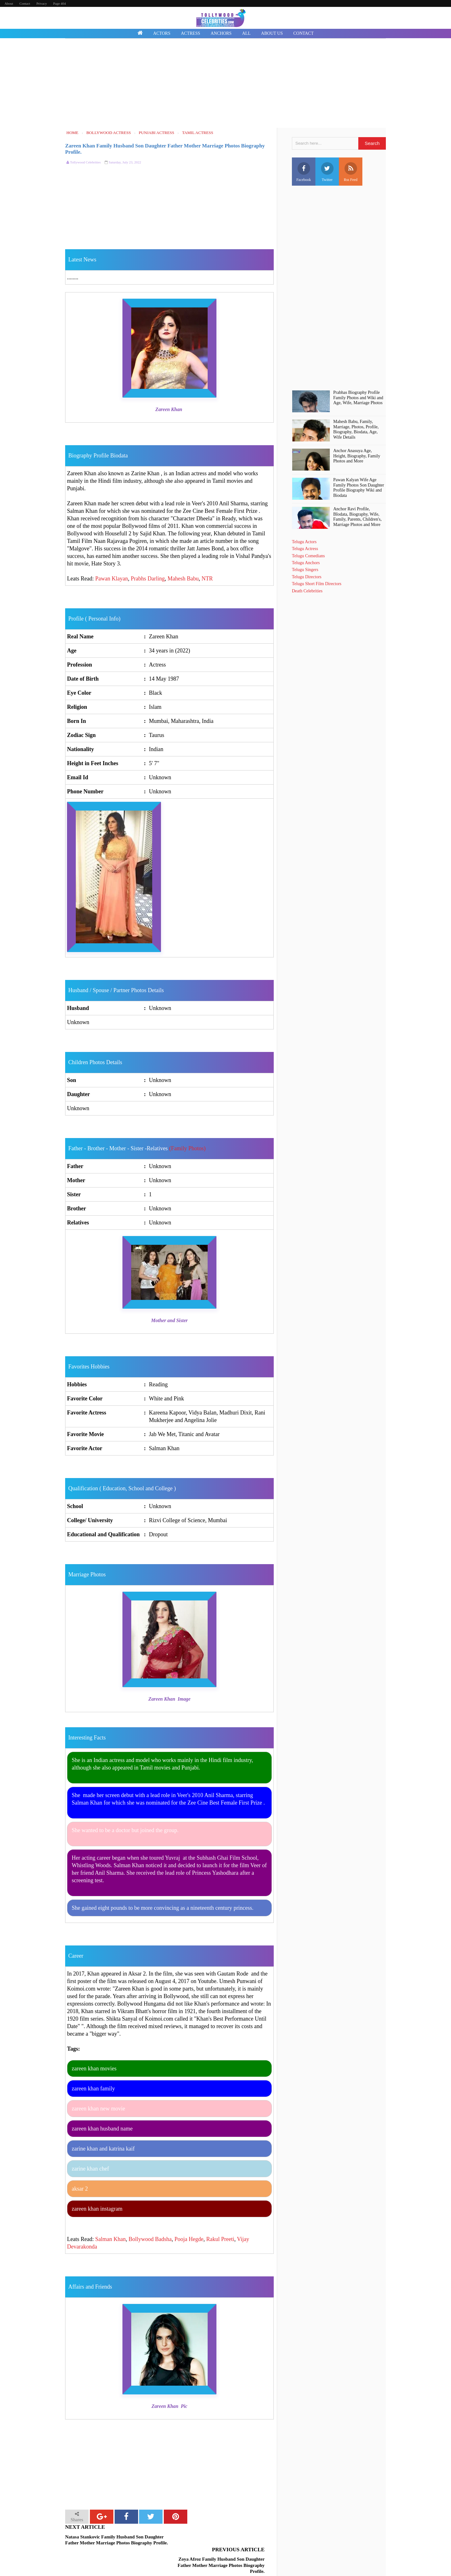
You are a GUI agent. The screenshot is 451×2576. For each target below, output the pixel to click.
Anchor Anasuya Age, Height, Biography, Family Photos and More (356, 456)
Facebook (303, 172)
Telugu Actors (304, 541)
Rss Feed (351, 172)
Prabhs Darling (147, 578)
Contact (24, 3)
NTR (207, 578)
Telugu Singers (305, 569)
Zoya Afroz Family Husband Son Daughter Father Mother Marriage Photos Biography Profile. (220, 2543)
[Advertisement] (225, 84)
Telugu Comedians (308, 556)
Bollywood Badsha (150, 2239)
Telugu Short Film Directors (316, 583)
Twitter (327, 172)
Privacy (41, 3)
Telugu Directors (306, 576)
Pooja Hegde (188, 2239)
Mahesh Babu (183, 578)
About (8, 3)
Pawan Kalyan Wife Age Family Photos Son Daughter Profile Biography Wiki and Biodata (358, 487)
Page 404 (59, 3)
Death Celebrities (307, 591)
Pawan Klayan (111, 578)
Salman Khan (110, 2239)
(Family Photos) (187, 1148)
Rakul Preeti (220, 2239)
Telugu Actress (305, 548)
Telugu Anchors (306, 562)
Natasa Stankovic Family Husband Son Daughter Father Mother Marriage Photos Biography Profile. (116, 2540)
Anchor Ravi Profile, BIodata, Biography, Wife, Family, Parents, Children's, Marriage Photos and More (357, 517)
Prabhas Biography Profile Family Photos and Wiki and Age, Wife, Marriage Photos (358, 397)
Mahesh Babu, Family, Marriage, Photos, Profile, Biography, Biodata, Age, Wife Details (356, 429)
